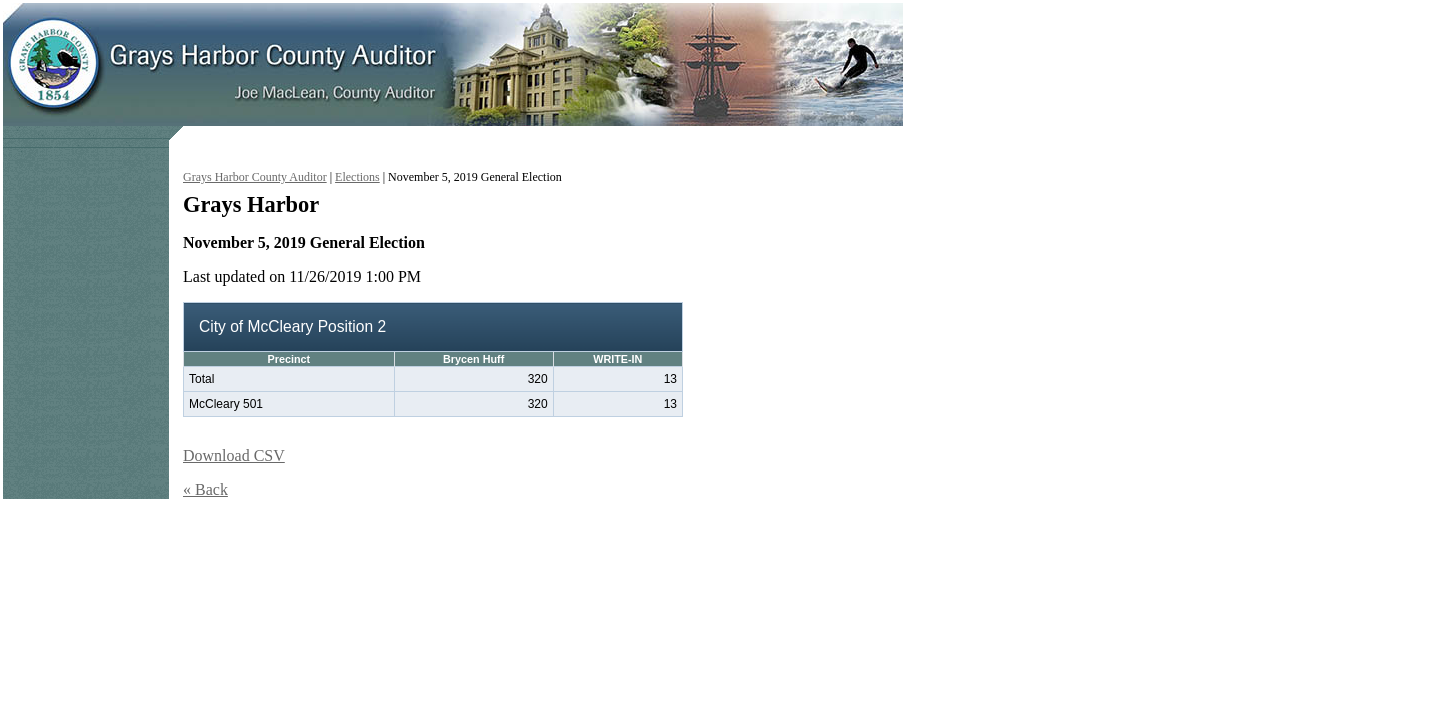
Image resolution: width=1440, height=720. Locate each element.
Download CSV (234, 455)
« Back (205, 489)
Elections (357, 177)
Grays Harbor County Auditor (255, 177)
